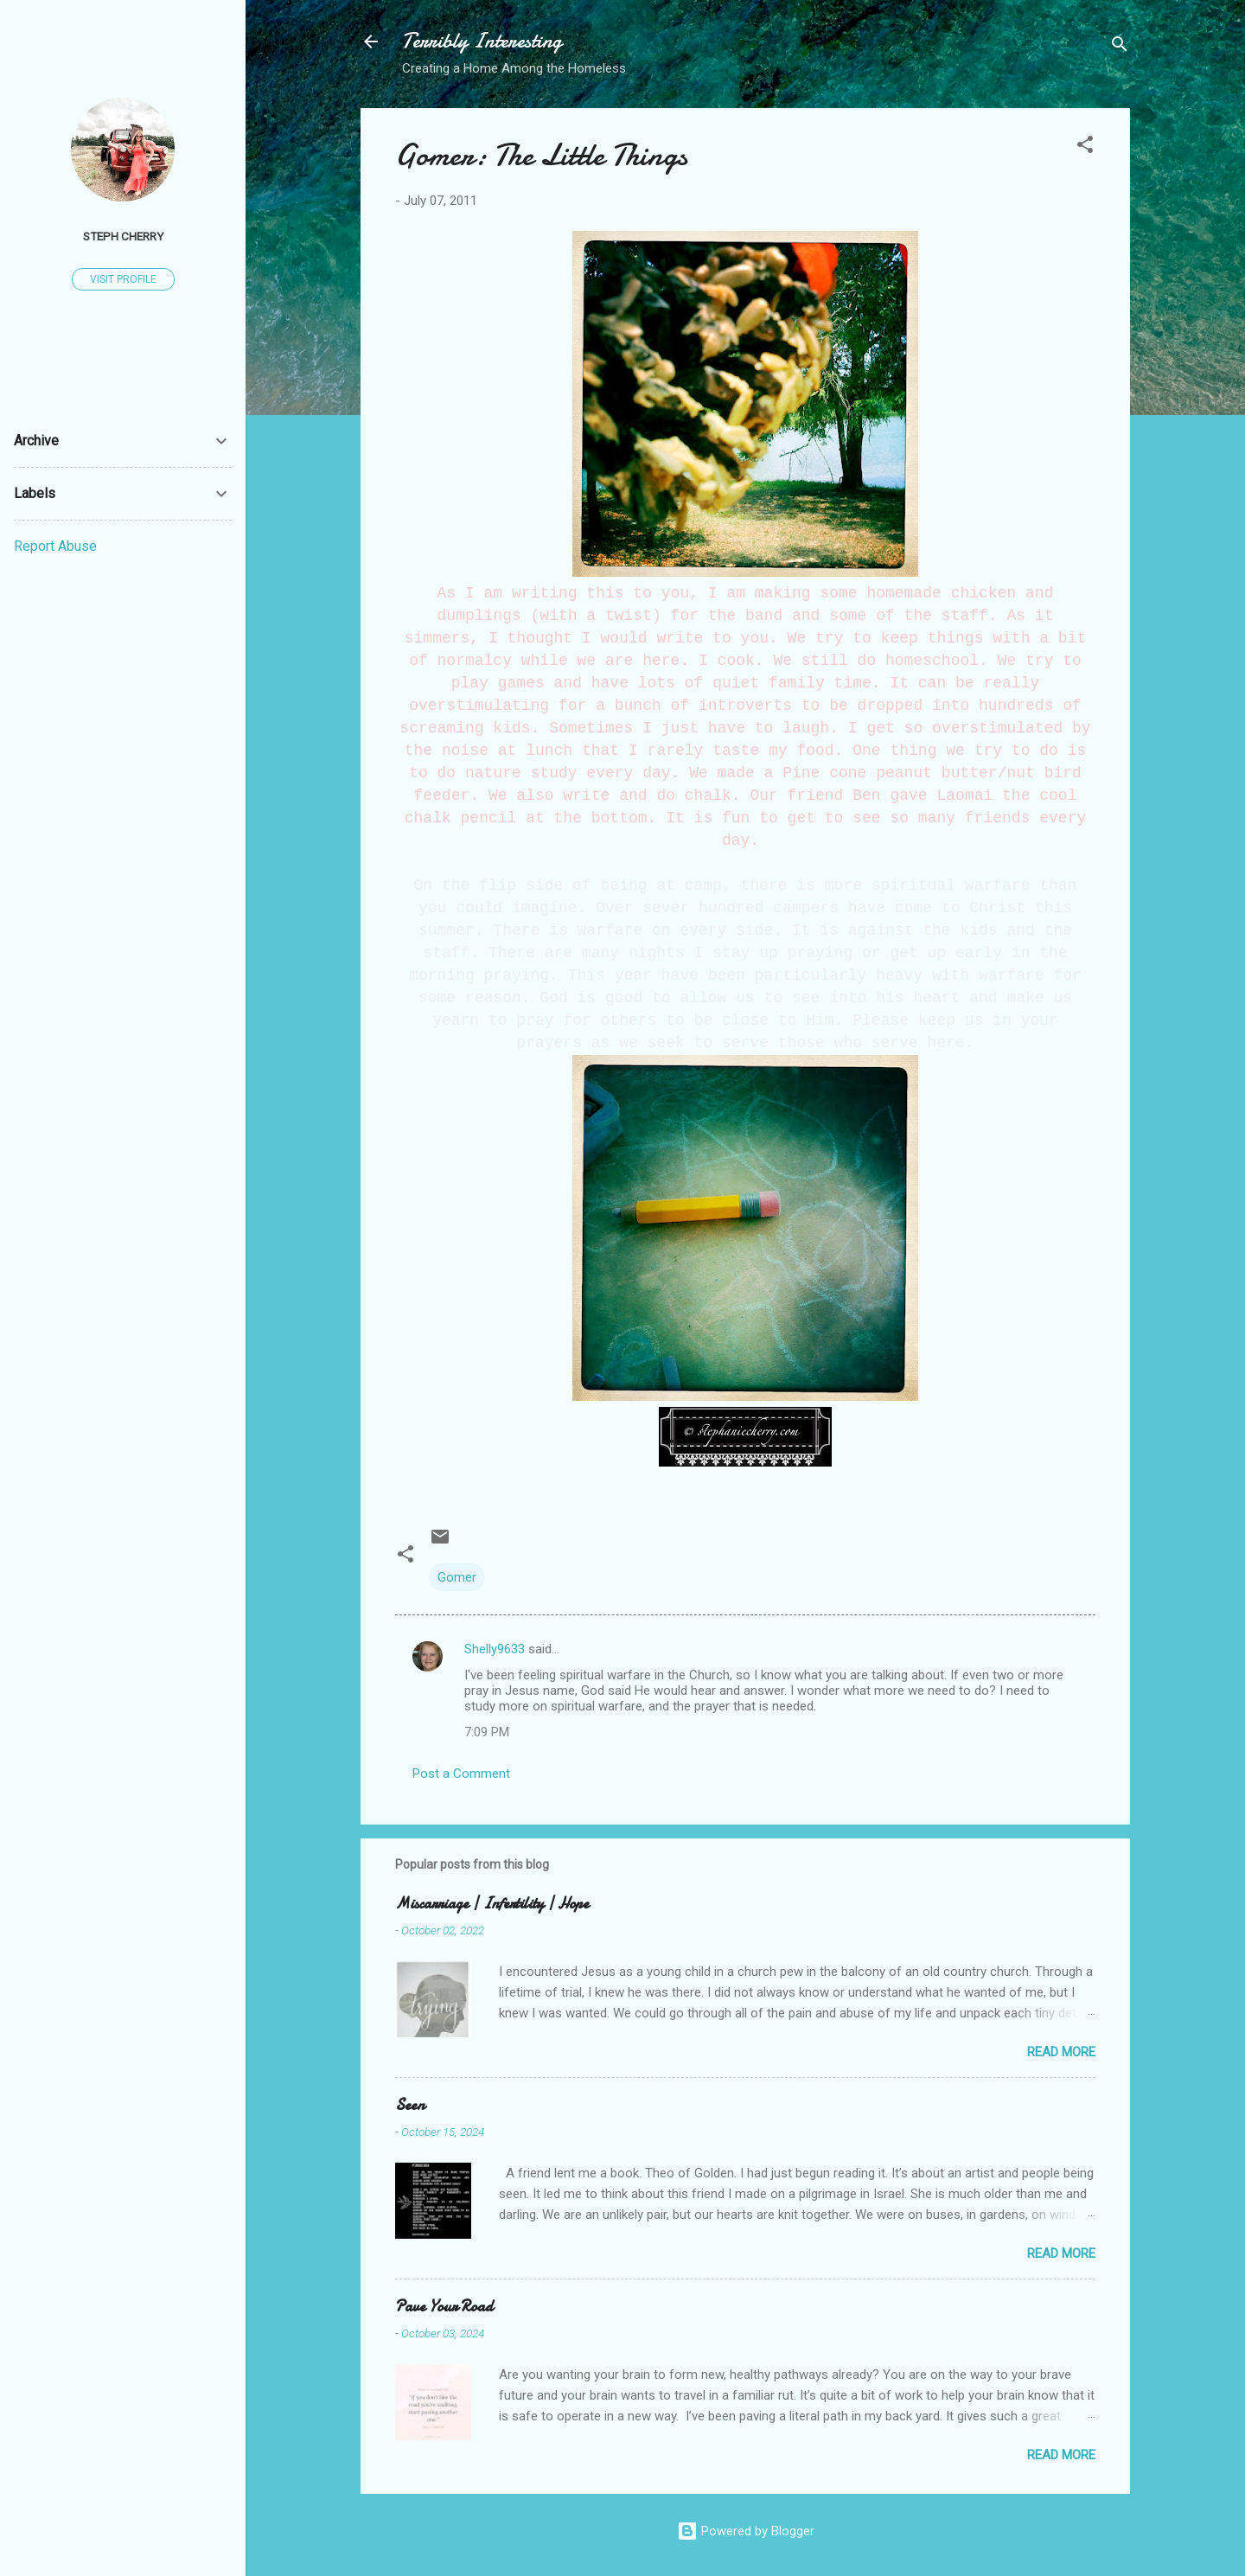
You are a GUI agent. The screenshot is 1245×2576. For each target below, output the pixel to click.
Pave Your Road (444, 2306)
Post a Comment (461, 1773)
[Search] (1119, 47)
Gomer (456, 1577)
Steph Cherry (123, 236)
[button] (1085, 147)
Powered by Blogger (745, 2531)
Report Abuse (55, 546)
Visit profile (123, 279)
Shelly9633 (494, 1649)
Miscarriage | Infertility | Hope (492, 1903)
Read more (1061, 2052)
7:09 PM (486, 1732)
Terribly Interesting (482, 41)
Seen (410, 2105)
